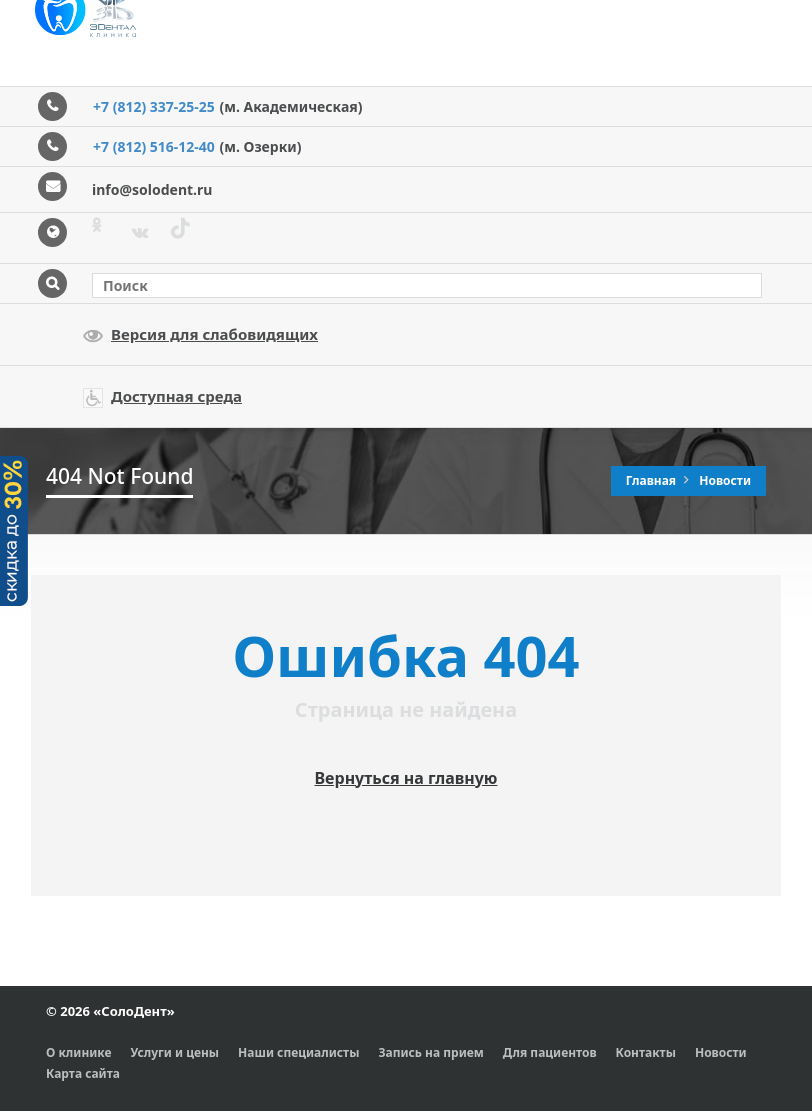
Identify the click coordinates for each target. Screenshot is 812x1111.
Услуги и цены (175, 1052)
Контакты (646, 1052)
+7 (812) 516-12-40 (154, 146)
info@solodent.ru (152, 189)
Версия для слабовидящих (200, 335)
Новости (725, 480)
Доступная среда (162, 397)
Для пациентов (550, 1052)
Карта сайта (83, 1073)
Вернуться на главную (406, 778)
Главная (653, 480)
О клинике (79, 1052)
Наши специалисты (298, 1052)
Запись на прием (430, 1052)
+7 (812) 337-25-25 (154, 106)
